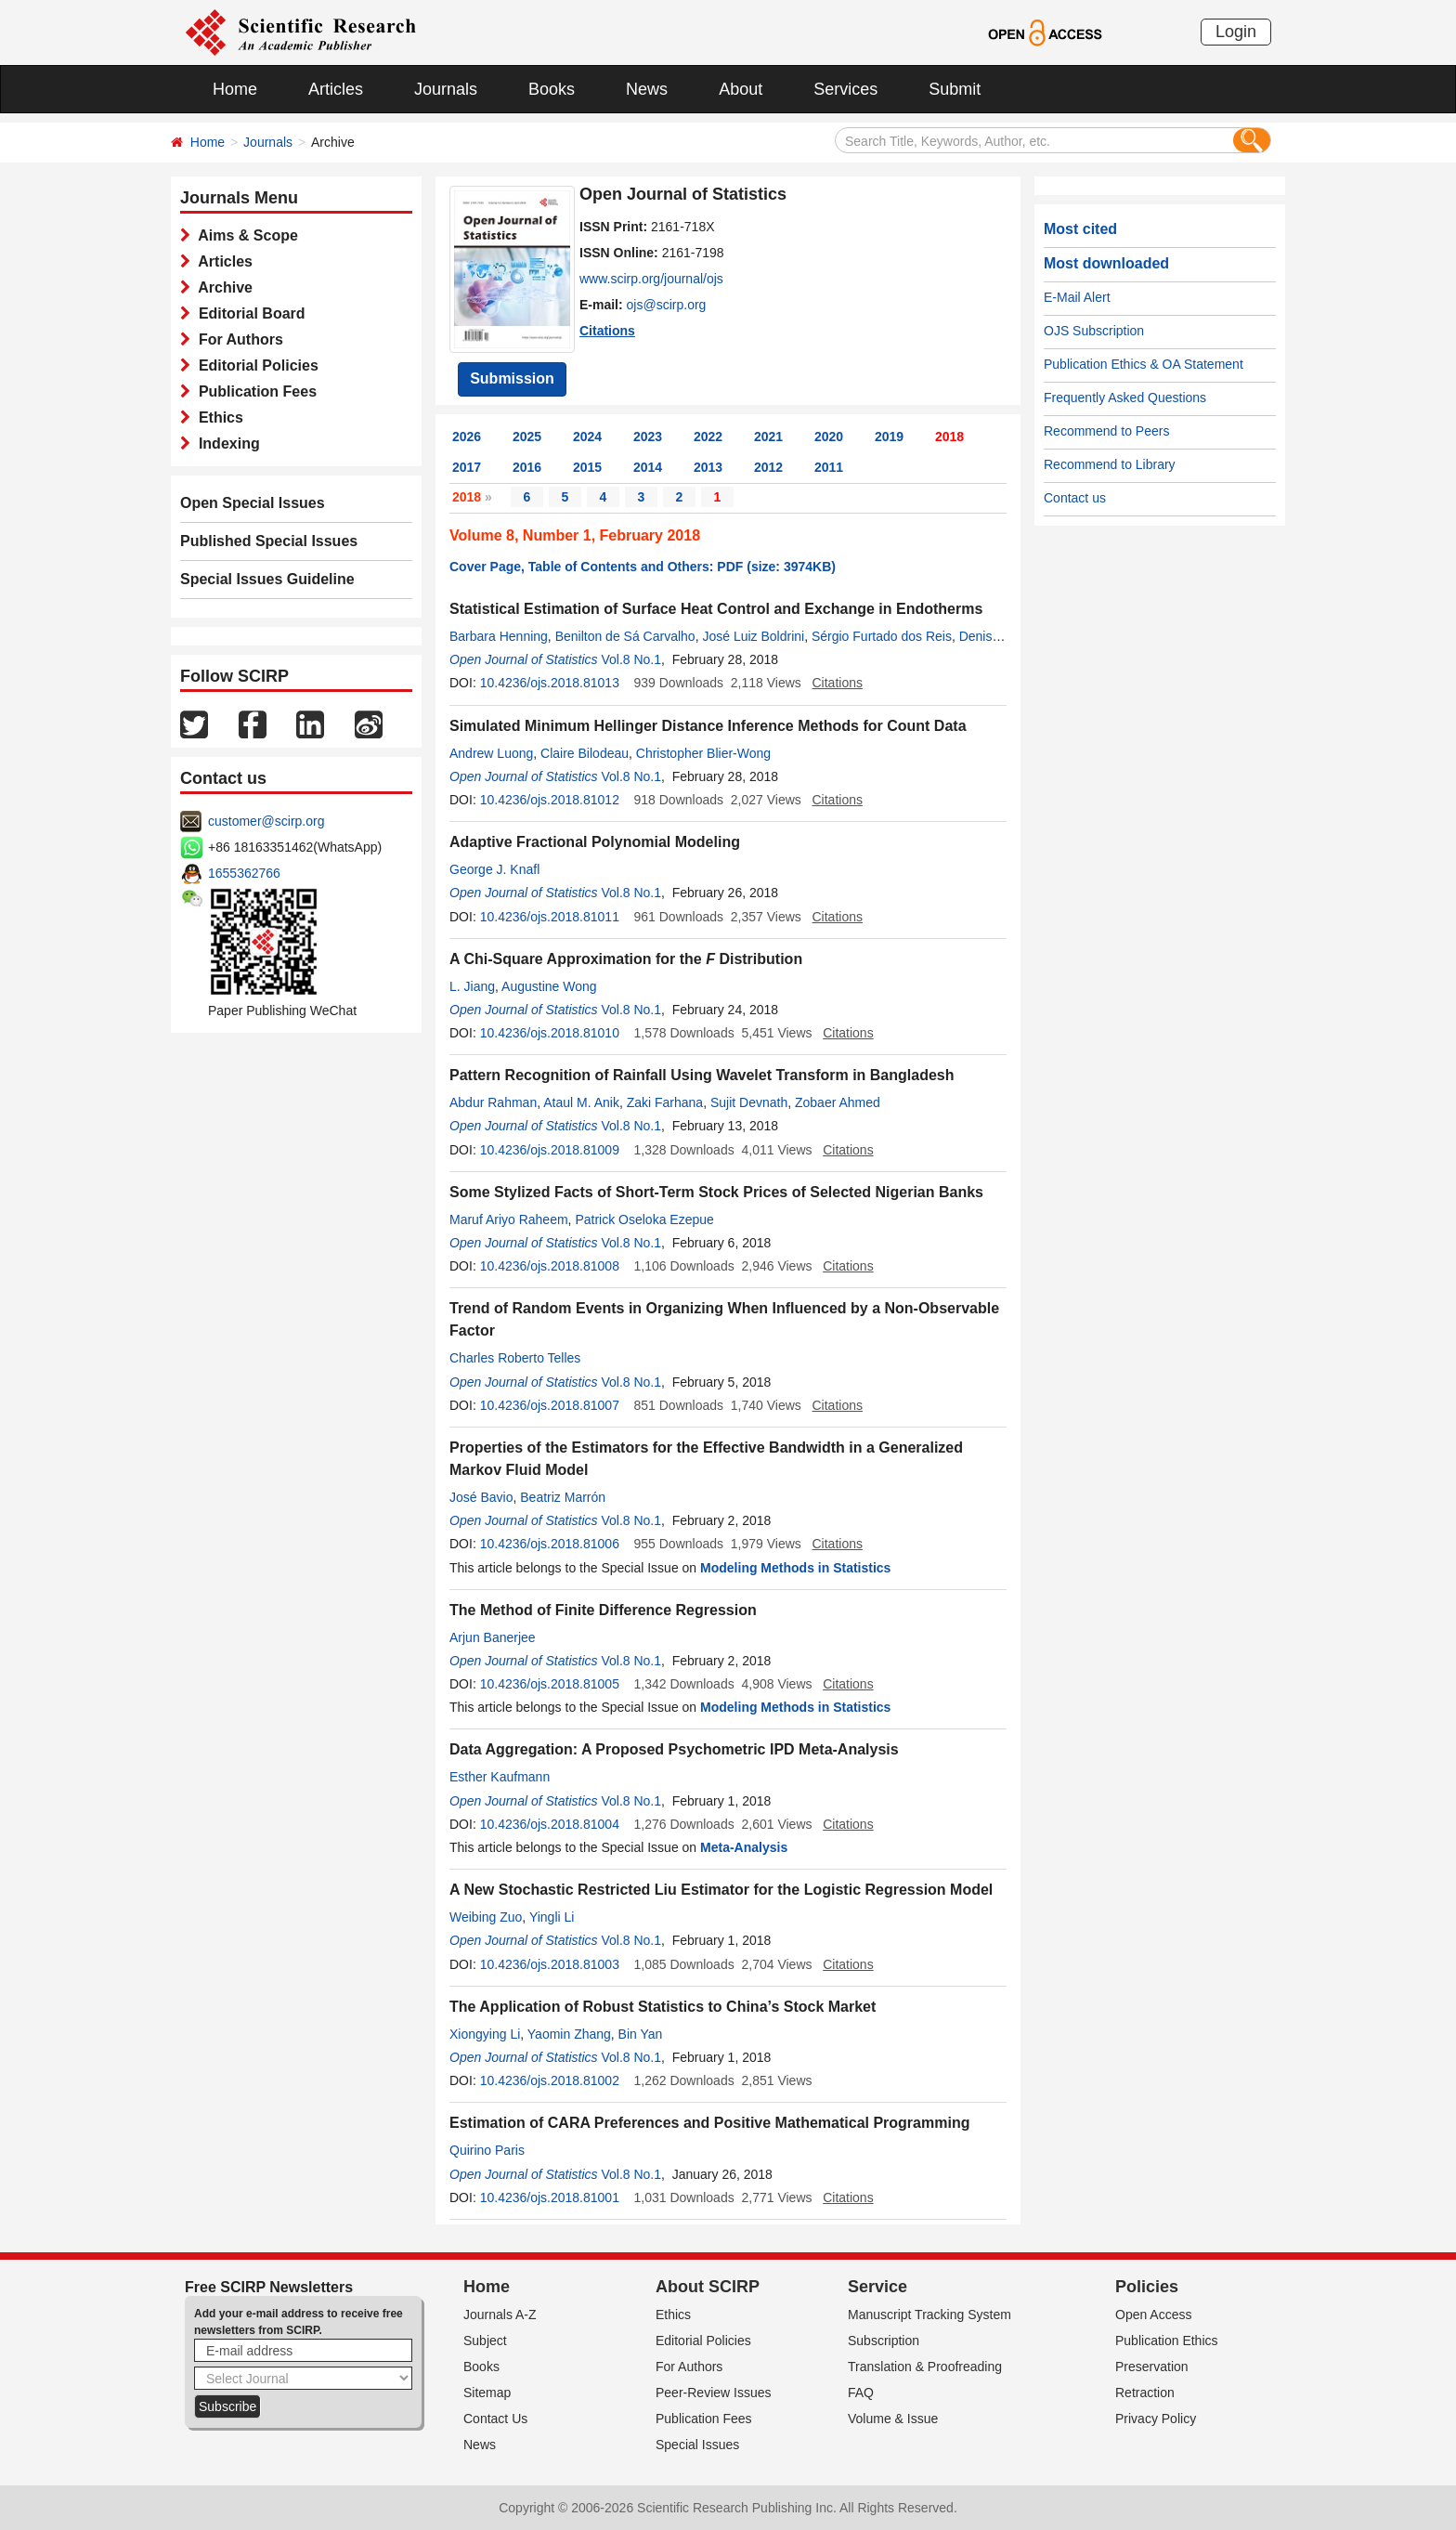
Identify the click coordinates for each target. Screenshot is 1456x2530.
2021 (768, 436)
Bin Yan (640, 2034)
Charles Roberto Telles (514, 1357)
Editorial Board (248, 313)
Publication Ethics (1166, 2340)
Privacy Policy (1155, 2418)
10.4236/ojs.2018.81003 (549, 1964)
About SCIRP (708, 2286)
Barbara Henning (498, 636)
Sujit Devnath (748, 1102)
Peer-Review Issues (714, 2392)
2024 (587, 436)
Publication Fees (253, 391)
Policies (1146, 2286)
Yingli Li (552, 1917)
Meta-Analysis (743, 1847)
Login (1236, 31)
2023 (647, 436)
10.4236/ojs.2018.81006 (549, 1543)
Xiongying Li (484, 2034)
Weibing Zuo (485, 1917)
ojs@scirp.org (667, 304)
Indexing (225, 443)
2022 (708, 436)
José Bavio (481, 1497)
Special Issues (697, 2444)
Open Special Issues (252, 503)
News (647, 89)
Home (235, 89)
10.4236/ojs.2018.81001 (549, 2197)
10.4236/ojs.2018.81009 (549, 1149)
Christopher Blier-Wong (703, 753)
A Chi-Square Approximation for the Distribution (625, 959)
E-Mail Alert (1077, 297)
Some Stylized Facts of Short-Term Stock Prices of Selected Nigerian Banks (716, 1192)
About (740, 89)
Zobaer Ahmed (837, 1102)
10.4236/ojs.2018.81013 (549, 682)
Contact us (1075, 497)
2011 (828, 467)
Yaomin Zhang (569, 2034)
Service (877, 2286)
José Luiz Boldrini (753, 636)
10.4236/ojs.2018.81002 (549, 2080)
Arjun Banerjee (492, 1637)
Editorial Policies (254, 365)
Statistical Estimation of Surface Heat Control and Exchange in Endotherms (715, 609)
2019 (889, 436)
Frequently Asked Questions (1125, 397)
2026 (466, 436)
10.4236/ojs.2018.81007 (549, 1405)
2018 (949, 436)
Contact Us (495, 2418)
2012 (768, 467)
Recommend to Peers (1106, 431)
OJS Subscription (1094, 330)
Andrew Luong (491, 753)
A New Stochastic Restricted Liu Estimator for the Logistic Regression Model (721, 1890)
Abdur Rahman (493, 1102)
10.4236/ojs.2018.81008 (549, 1265)
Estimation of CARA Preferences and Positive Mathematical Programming (709, 2123)
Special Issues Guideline (267, 579)
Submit (955, 89)
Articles (335, 89)
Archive (221, 287)
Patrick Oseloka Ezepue (644, 1219)
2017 (466, 467)
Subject (485, 2340)
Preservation (1152, 2366)
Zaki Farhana (665, 1102)
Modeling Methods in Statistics (795, 1567)
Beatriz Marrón (562, 1497)
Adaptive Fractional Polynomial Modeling (594, 842)
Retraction (1145, 2392)
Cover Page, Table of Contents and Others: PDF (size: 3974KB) (642, 566)
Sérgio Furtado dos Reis (882, 636)
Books (551, 89)
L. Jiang (472, 986)
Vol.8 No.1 (631, 659)
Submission (512, 378)
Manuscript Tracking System (929, 2314)
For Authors (236, 339)
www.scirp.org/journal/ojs (651, 278)
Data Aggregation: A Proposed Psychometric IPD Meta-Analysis (674, 1749)
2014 (647, 467)
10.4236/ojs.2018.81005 (549, 1683)
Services (845, 89)
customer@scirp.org (266, 821)
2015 (587, 467)
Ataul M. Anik (581, 1102)
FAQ (861, 2392)
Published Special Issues (269, 541)
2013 (708, 467)
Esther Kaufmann (499, 1776)
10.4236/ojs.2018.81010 (549, 1032)
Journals (445, 89)
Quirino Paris (487, 2150)
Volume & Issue (893, 2418)
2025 (527, 436)
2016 (527, 467)
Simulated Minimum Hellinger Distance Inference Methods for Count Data (708, 726)
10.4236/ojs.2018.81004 (549, 1824)
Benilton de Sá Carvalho (625, 636)
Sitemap (487, 2392)
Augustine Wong (548, 986)
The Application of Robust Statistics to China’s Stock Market (662, 2007)
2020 (828, 436)
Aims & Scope (244, 235)
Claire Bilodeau (584, 753)
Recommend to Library (1110, 464)
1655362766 (244, 873)
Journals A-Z (500, 2314)
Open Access (1153, 2314)
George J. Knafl (494, 869)
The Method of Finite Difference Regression (603, 1610)
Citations (607, 330)
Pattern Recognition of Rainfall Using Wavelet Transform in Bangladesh (701, 1075)
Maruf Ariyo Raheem (508, 1219)
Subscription (883, 2340)
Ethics (216, 417)
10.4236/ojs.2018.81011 (549, 916)
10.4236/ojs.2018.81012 (549, 799)
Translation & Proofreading (925, 2366)
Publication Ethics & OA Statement (1143, 364)
